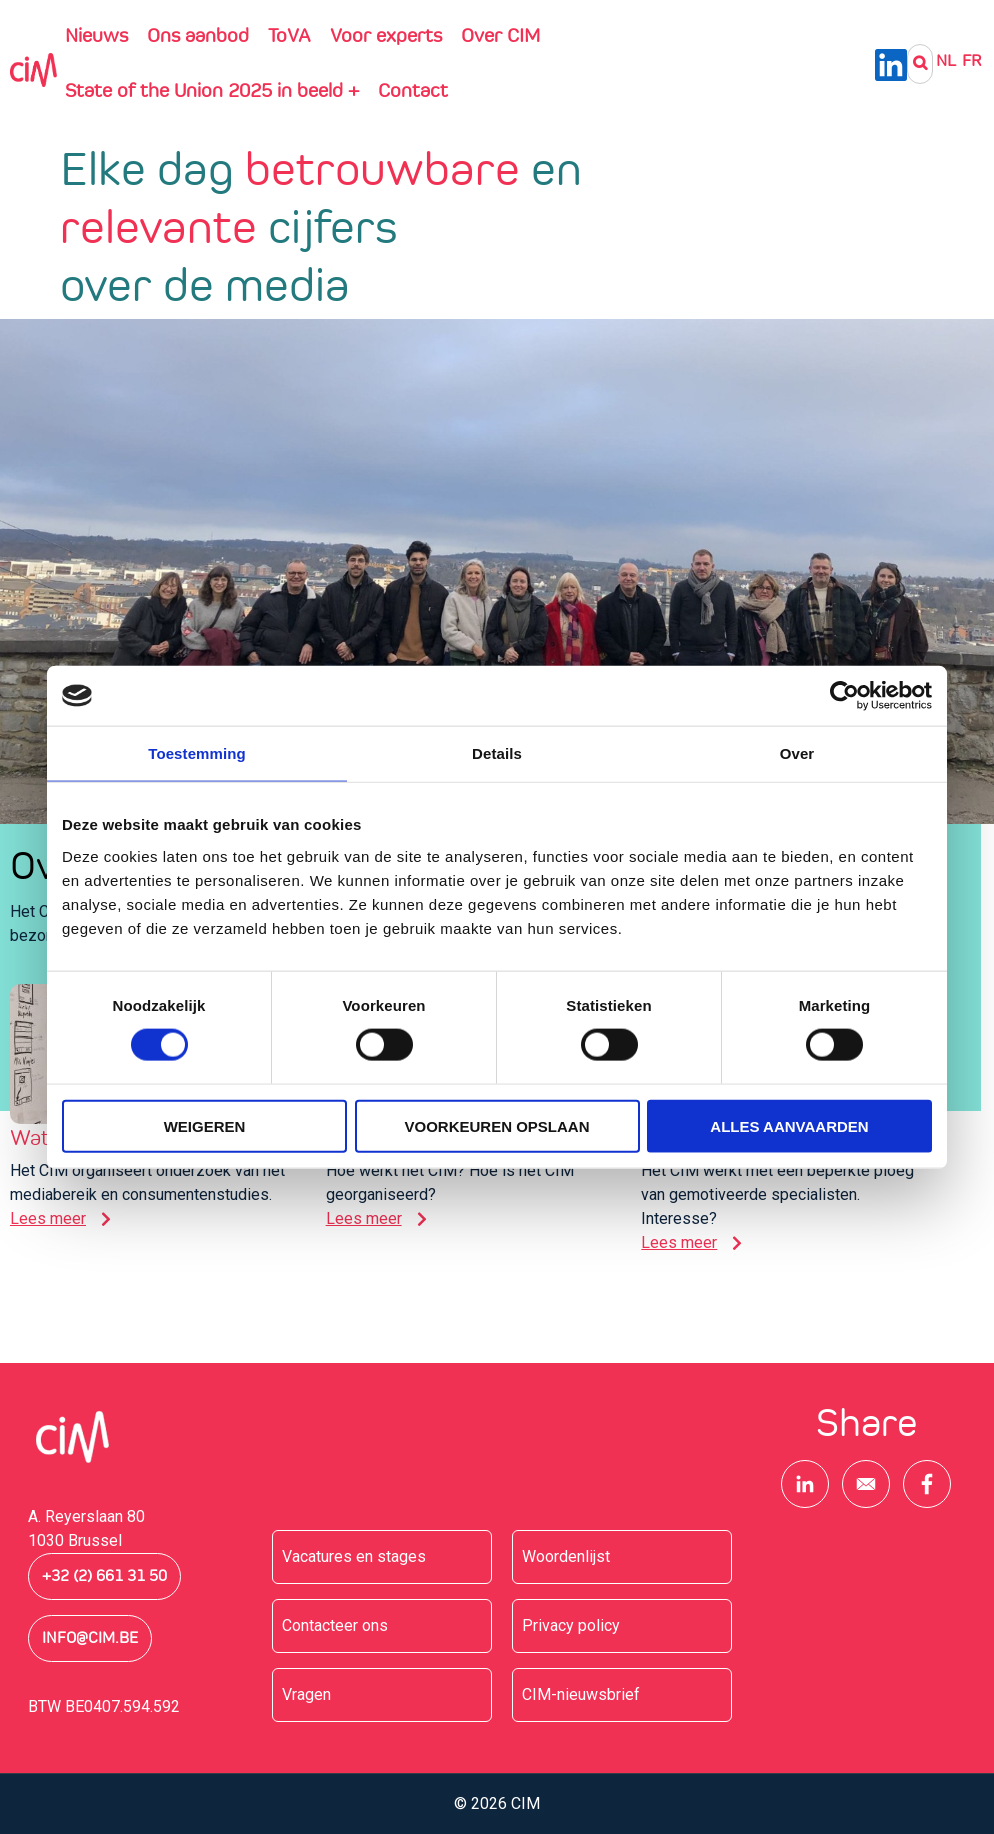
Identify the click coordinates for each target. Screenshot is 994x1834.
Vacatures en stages (354, 1556)
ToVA (289, 35)
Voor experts (386, 35)
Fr (971, 60)
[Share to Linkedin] (805, 1484)
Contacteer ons (335, 1625)
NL (946, 60)
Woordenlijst (566, 1556)
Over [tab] (797, 753)
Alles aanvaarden (789, 1125)
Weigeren (205, 1125)
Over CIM (500, 35)
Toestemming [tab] (197, 753)
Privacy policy (571, 1625)
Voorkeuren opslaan (496, 1125)
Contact (413, 90)
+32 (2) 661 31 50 (104, 1576)
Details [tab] (497, 753)
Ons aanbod (198, 35)
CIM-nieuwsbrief (581, 1694)
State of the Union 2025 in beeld (212, 90)
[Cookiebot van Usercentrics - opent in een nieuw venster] (844, 696)
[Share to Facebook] (927, 1484)
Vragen (306, 1694)
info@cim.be (90, 1638)
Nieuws (96, 35)
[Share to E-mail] (866, 1484)
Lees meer (48, 1218)
